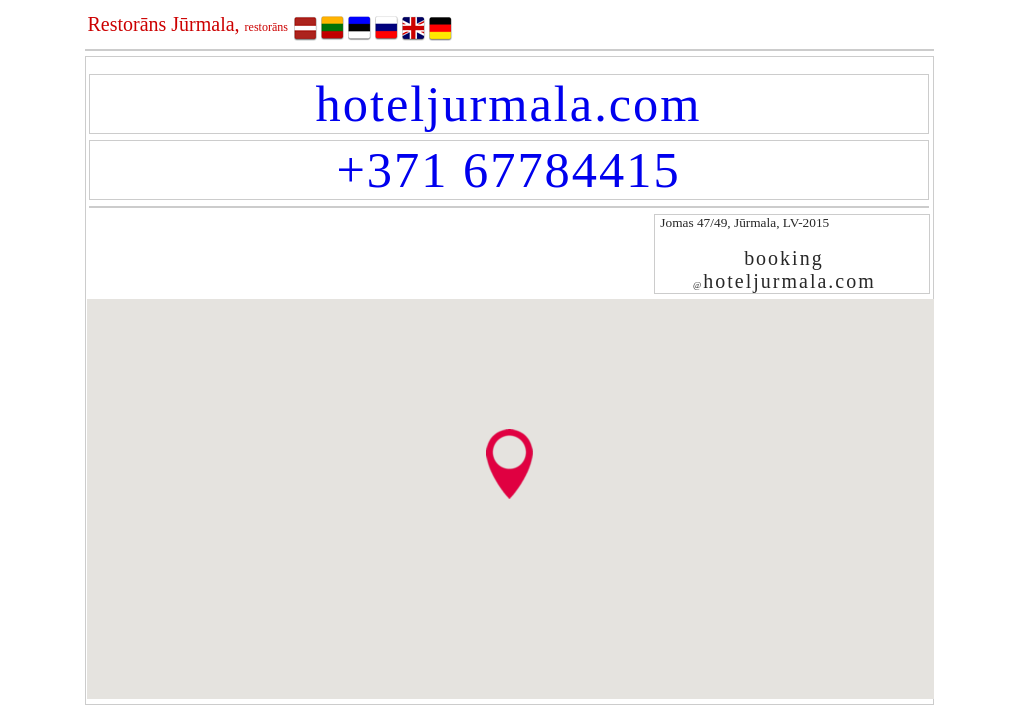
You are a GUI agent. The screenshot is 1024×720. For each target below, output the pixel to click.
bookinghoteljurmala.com (784, 269)
